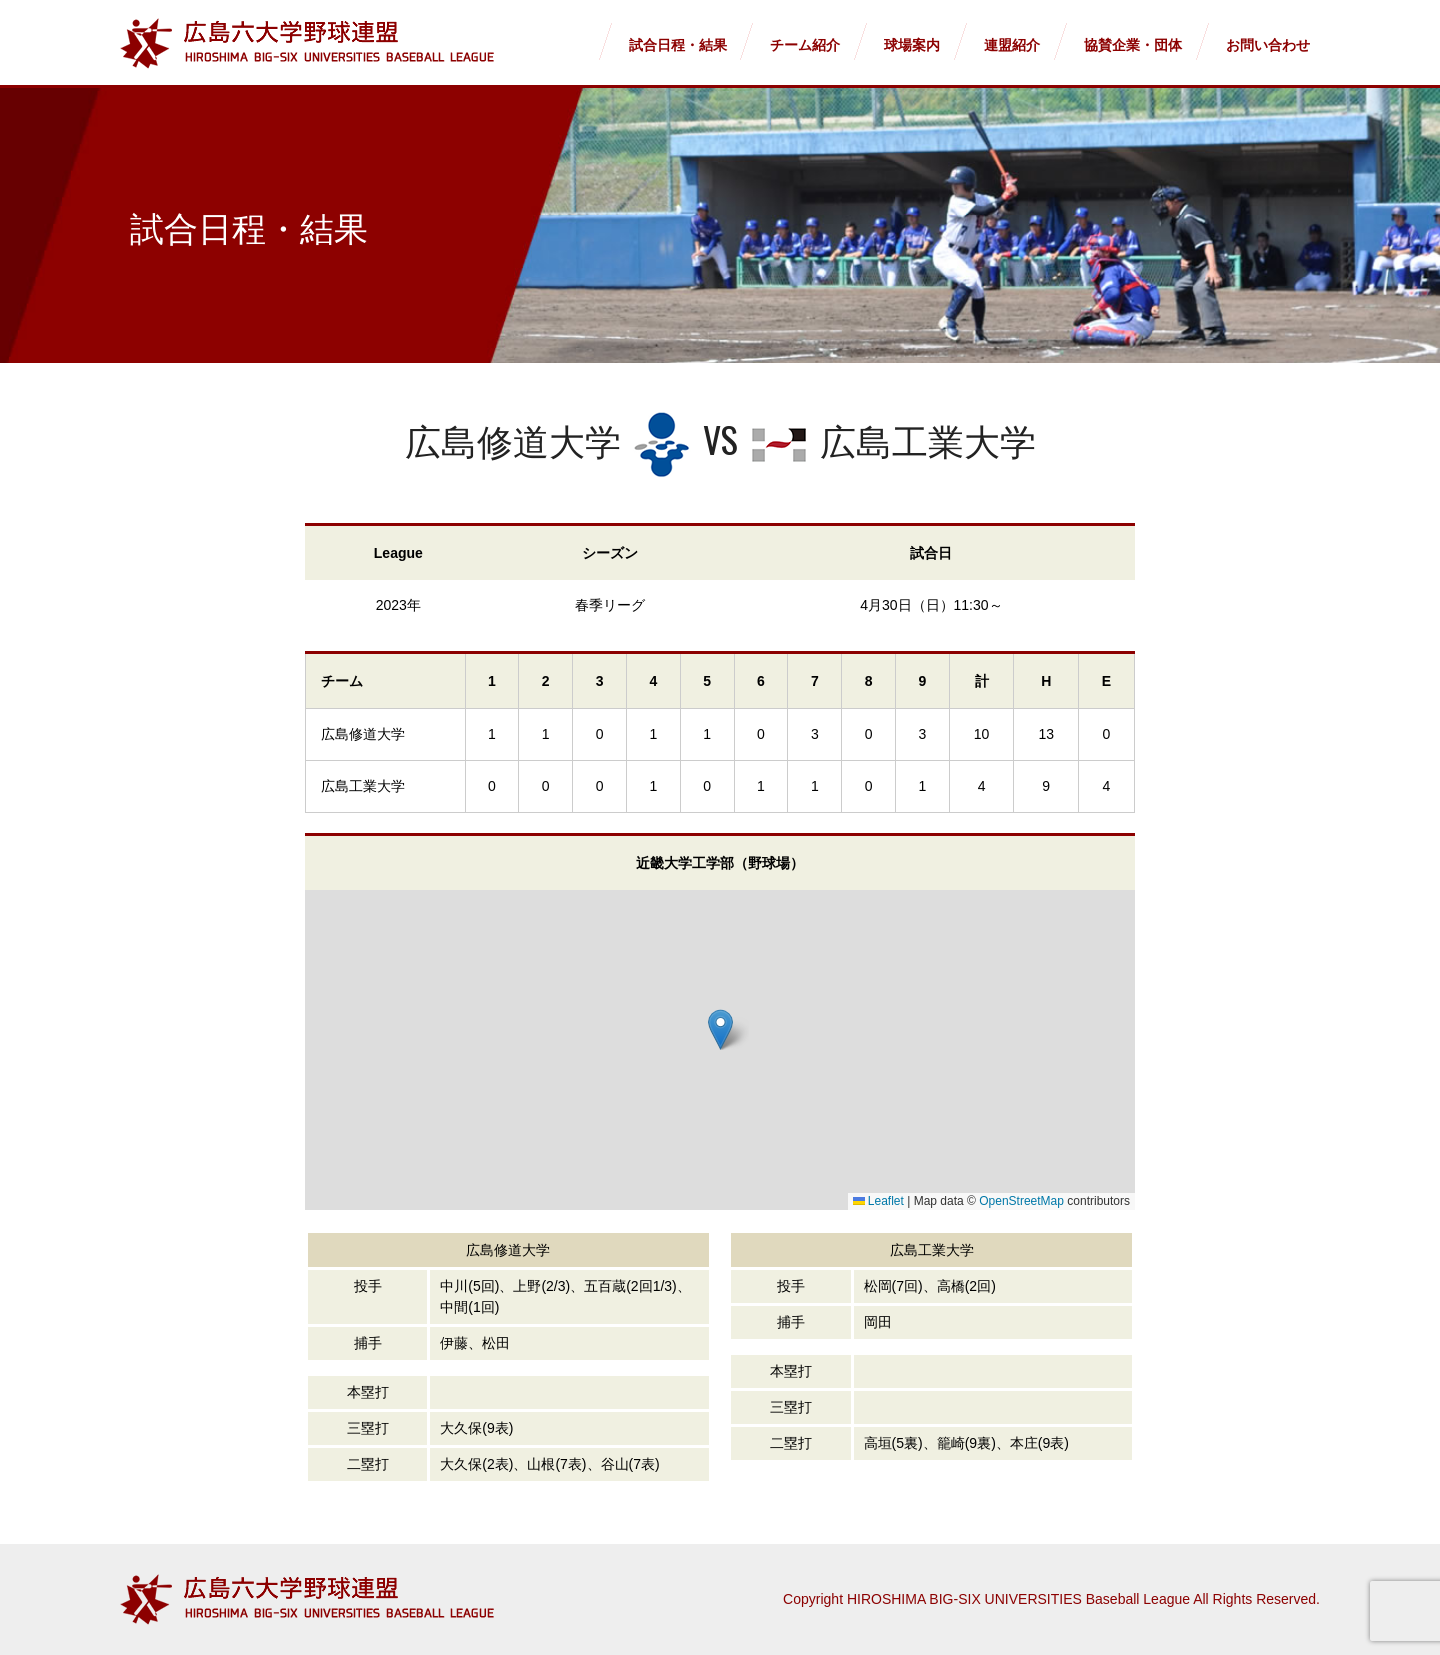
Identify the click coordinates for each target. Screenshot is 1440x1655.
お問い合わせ (1268, 45)
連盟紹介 (1012, 45)
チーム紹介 (805, 45)
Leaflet (878, 1201)
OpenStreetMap (1021, 1201)
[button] (720, 1029)
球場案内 (912, 45)
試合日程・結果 (678, 45)
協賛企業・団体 (1133, 45)
